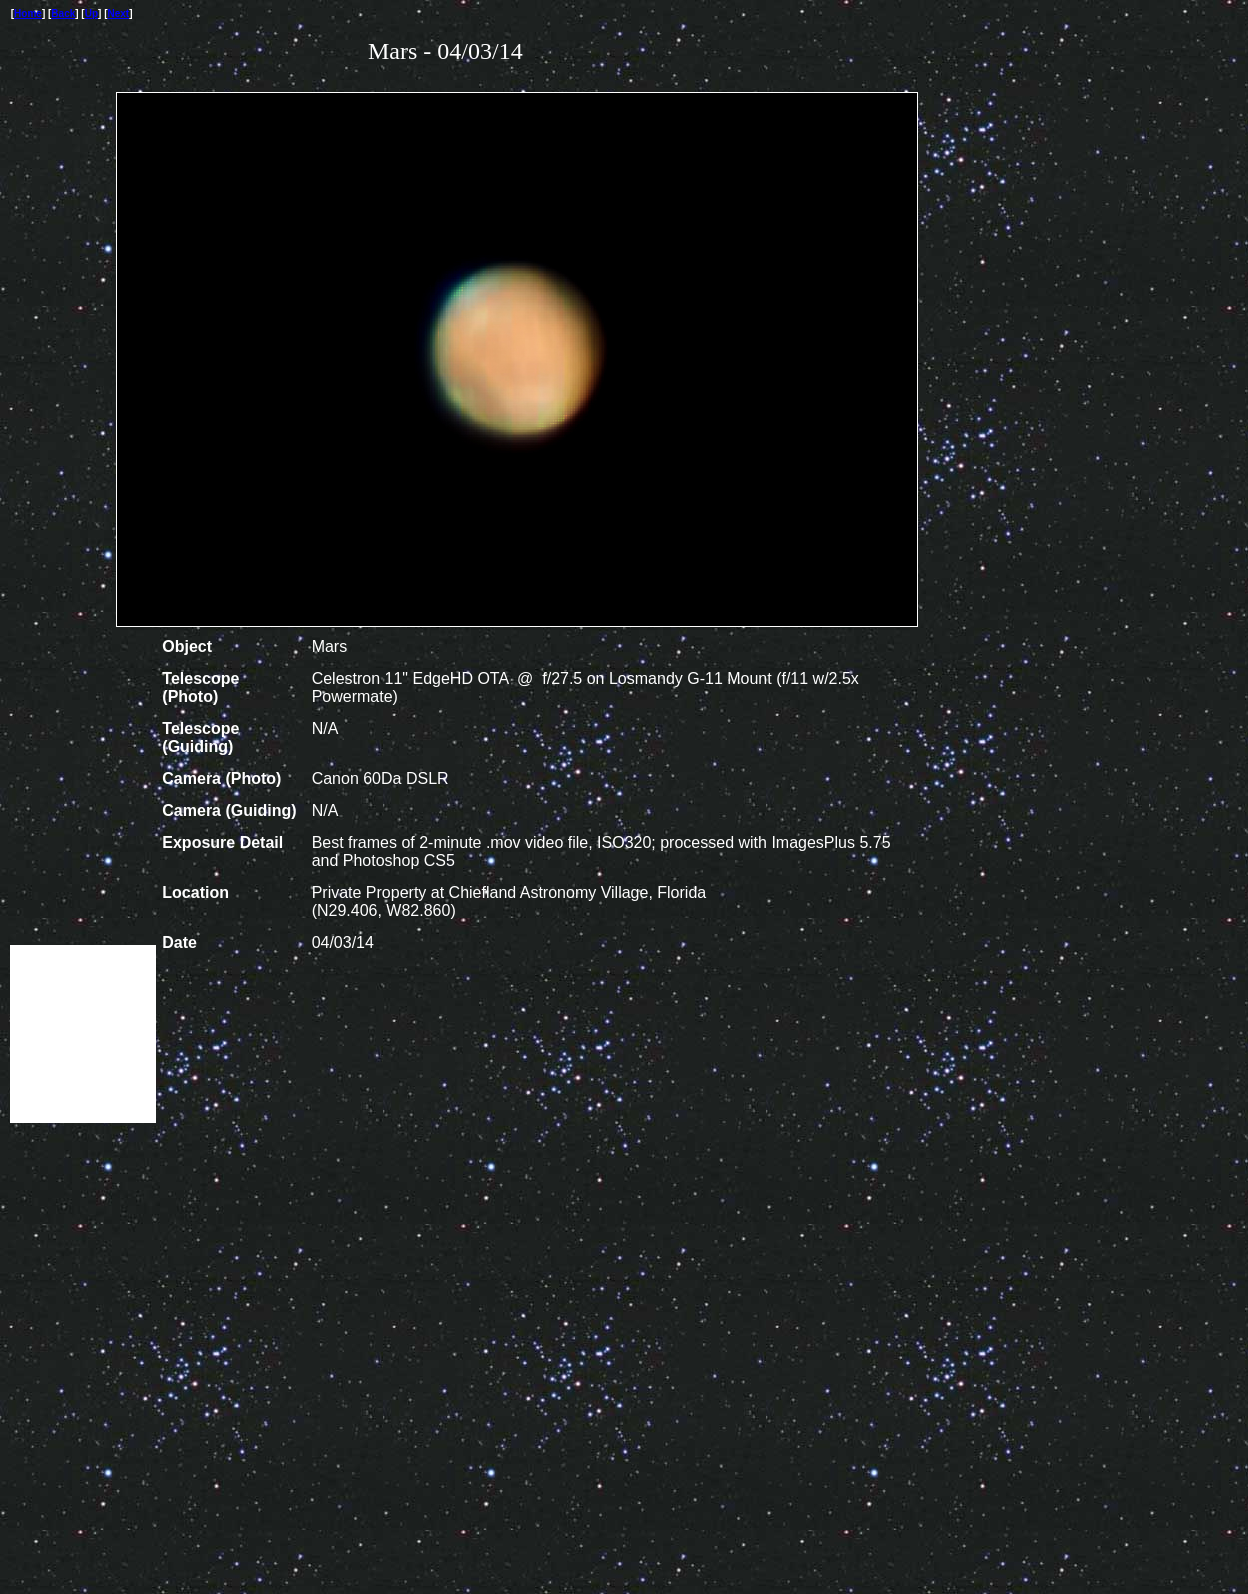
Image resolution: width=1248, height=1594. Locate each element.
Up (91, 13)
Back (63, 13)
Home (28, 13)
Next (119, 13)
